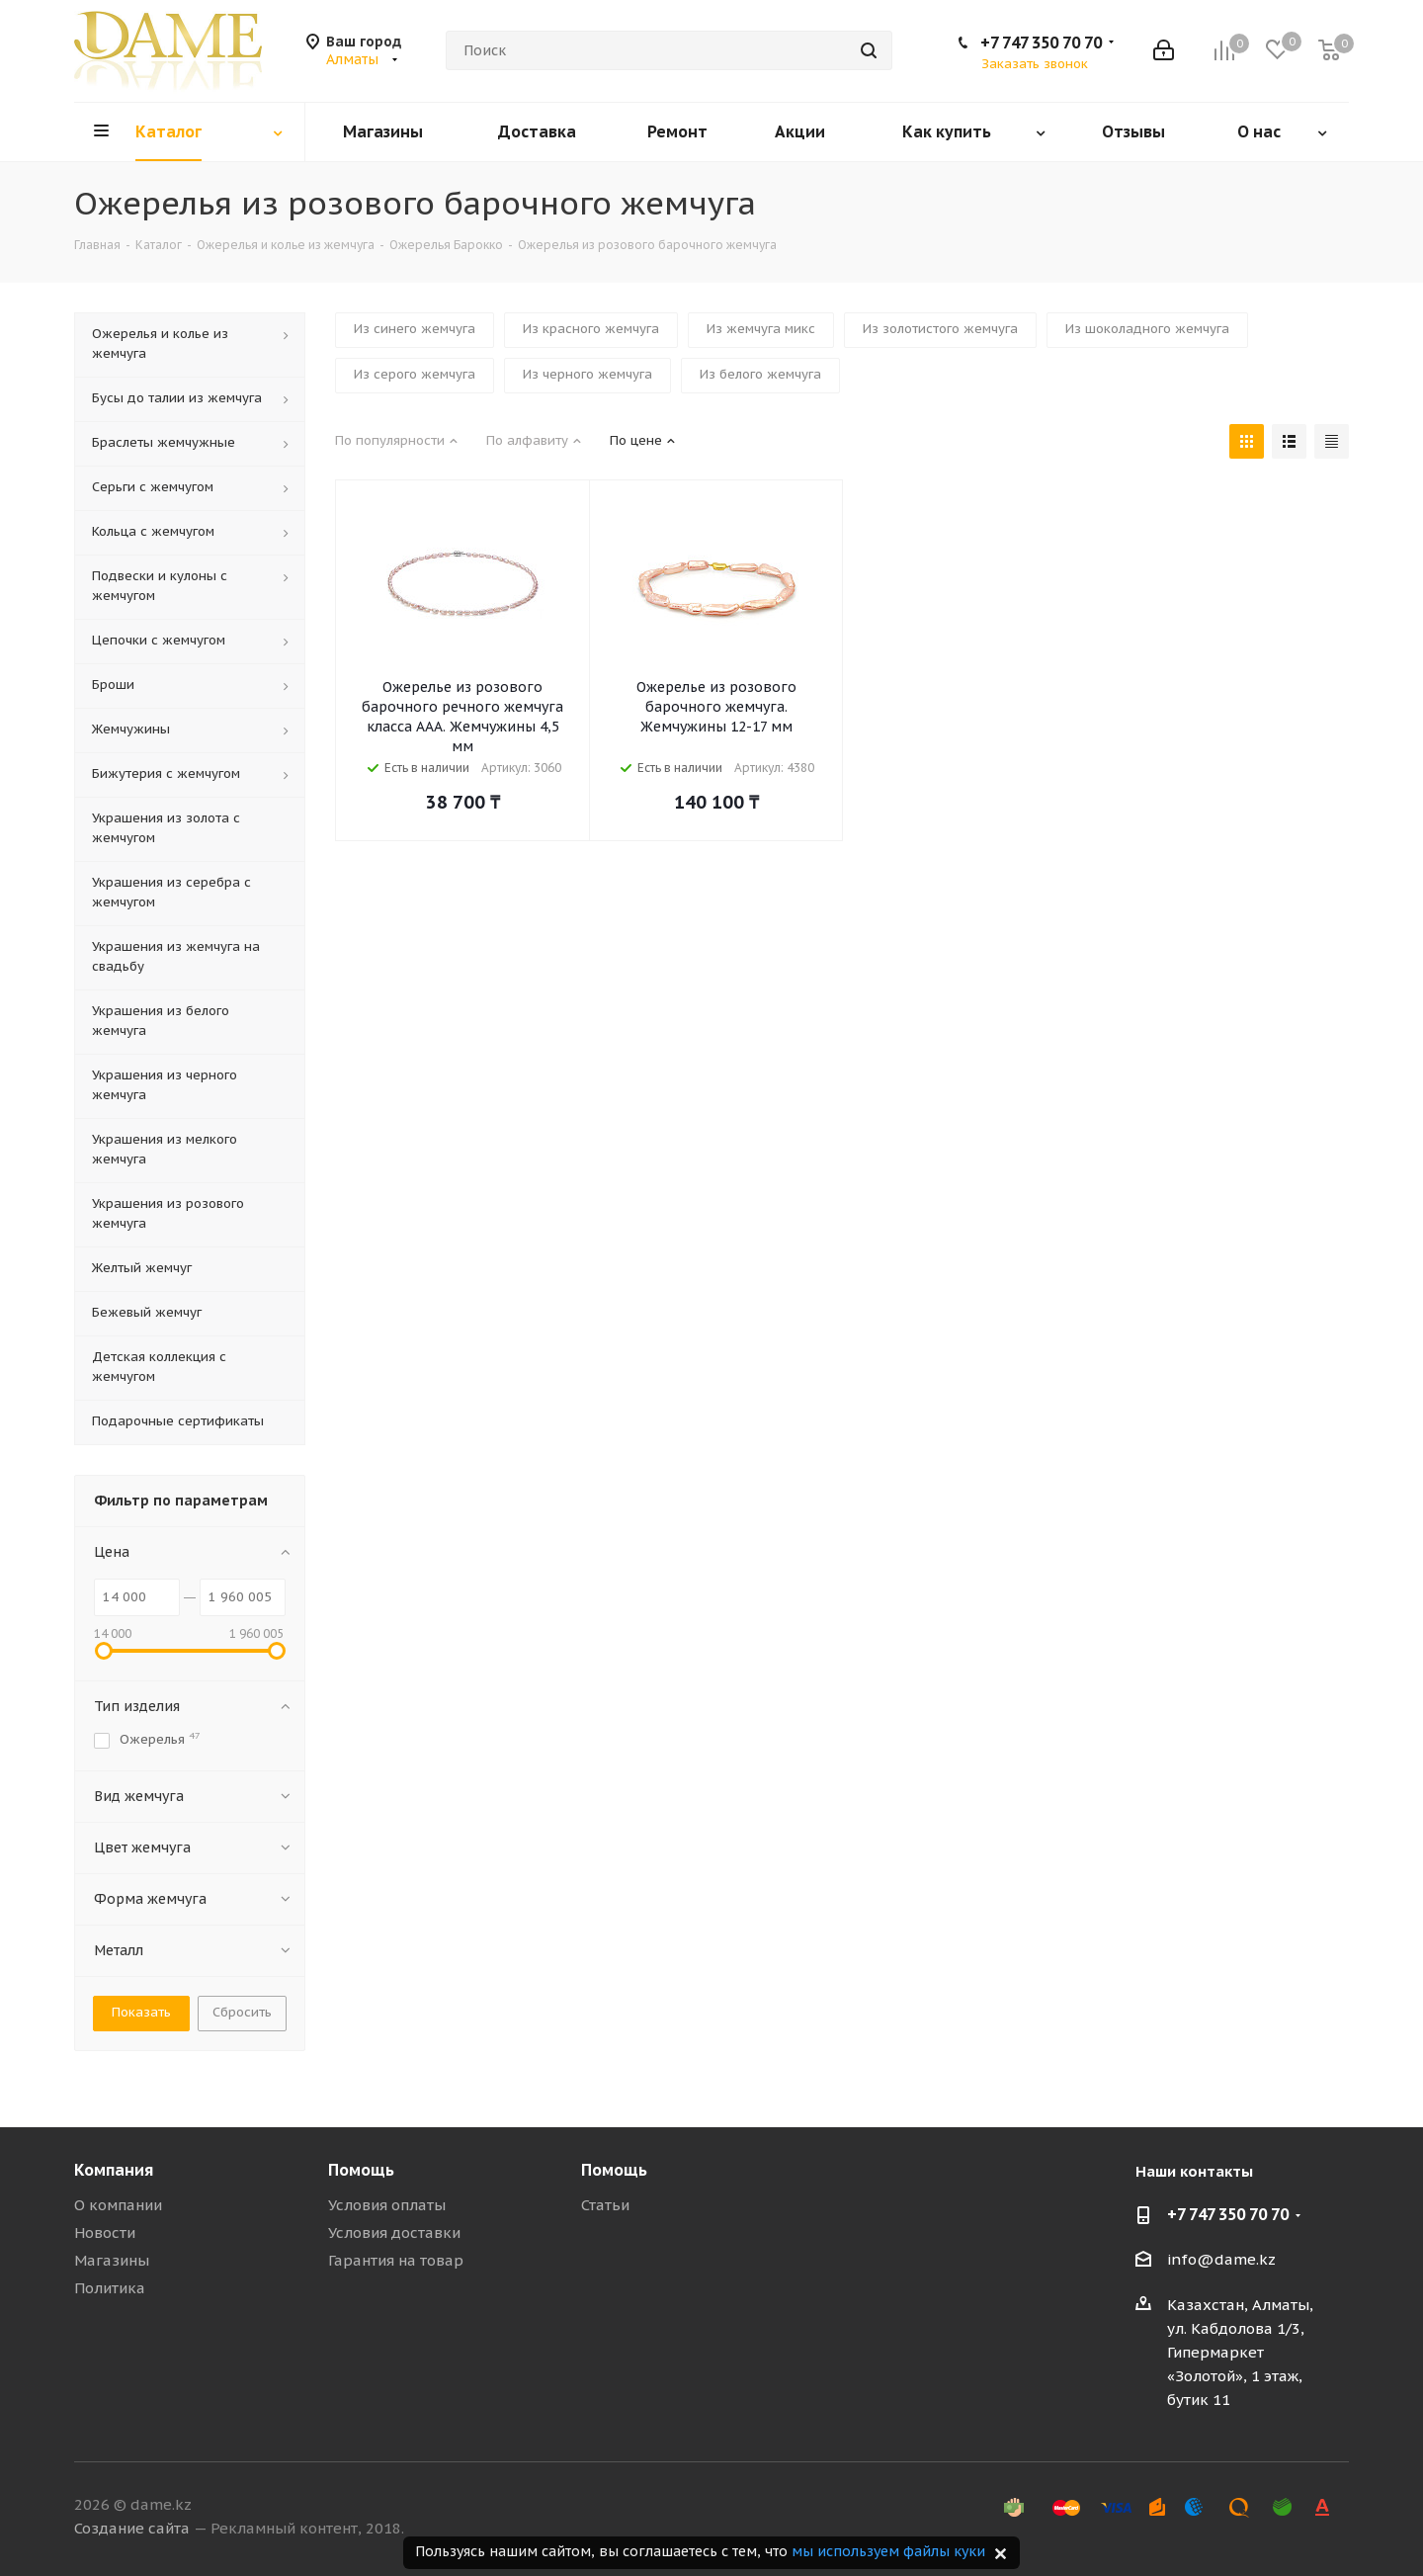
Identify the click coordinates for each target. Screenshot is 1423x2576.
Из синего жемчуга (414, 328)
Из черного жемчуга (587, 374)
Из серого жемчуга (414, 374)
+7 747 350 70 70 (1041, 42)
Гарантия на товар (395, 2260)
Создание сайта (132, 2528)
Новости (104, 2232)
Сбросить (242, 2012)
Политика (109, 2287)
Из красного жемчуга (591, 328)
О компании (118, 2204)
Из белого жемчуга (760, 374)
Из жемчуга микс (761, 328)
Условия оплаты (387, 2204)
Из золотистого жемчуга (940, 328)
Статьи (605, 2204)
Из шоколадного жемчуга (1147, 328)
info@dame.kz (1221, 2259)
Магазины (111, 2260)
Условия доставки (394, 2232)
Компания (113, 2170)
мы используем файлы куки (888, 2551)
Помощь (361, 2170)
